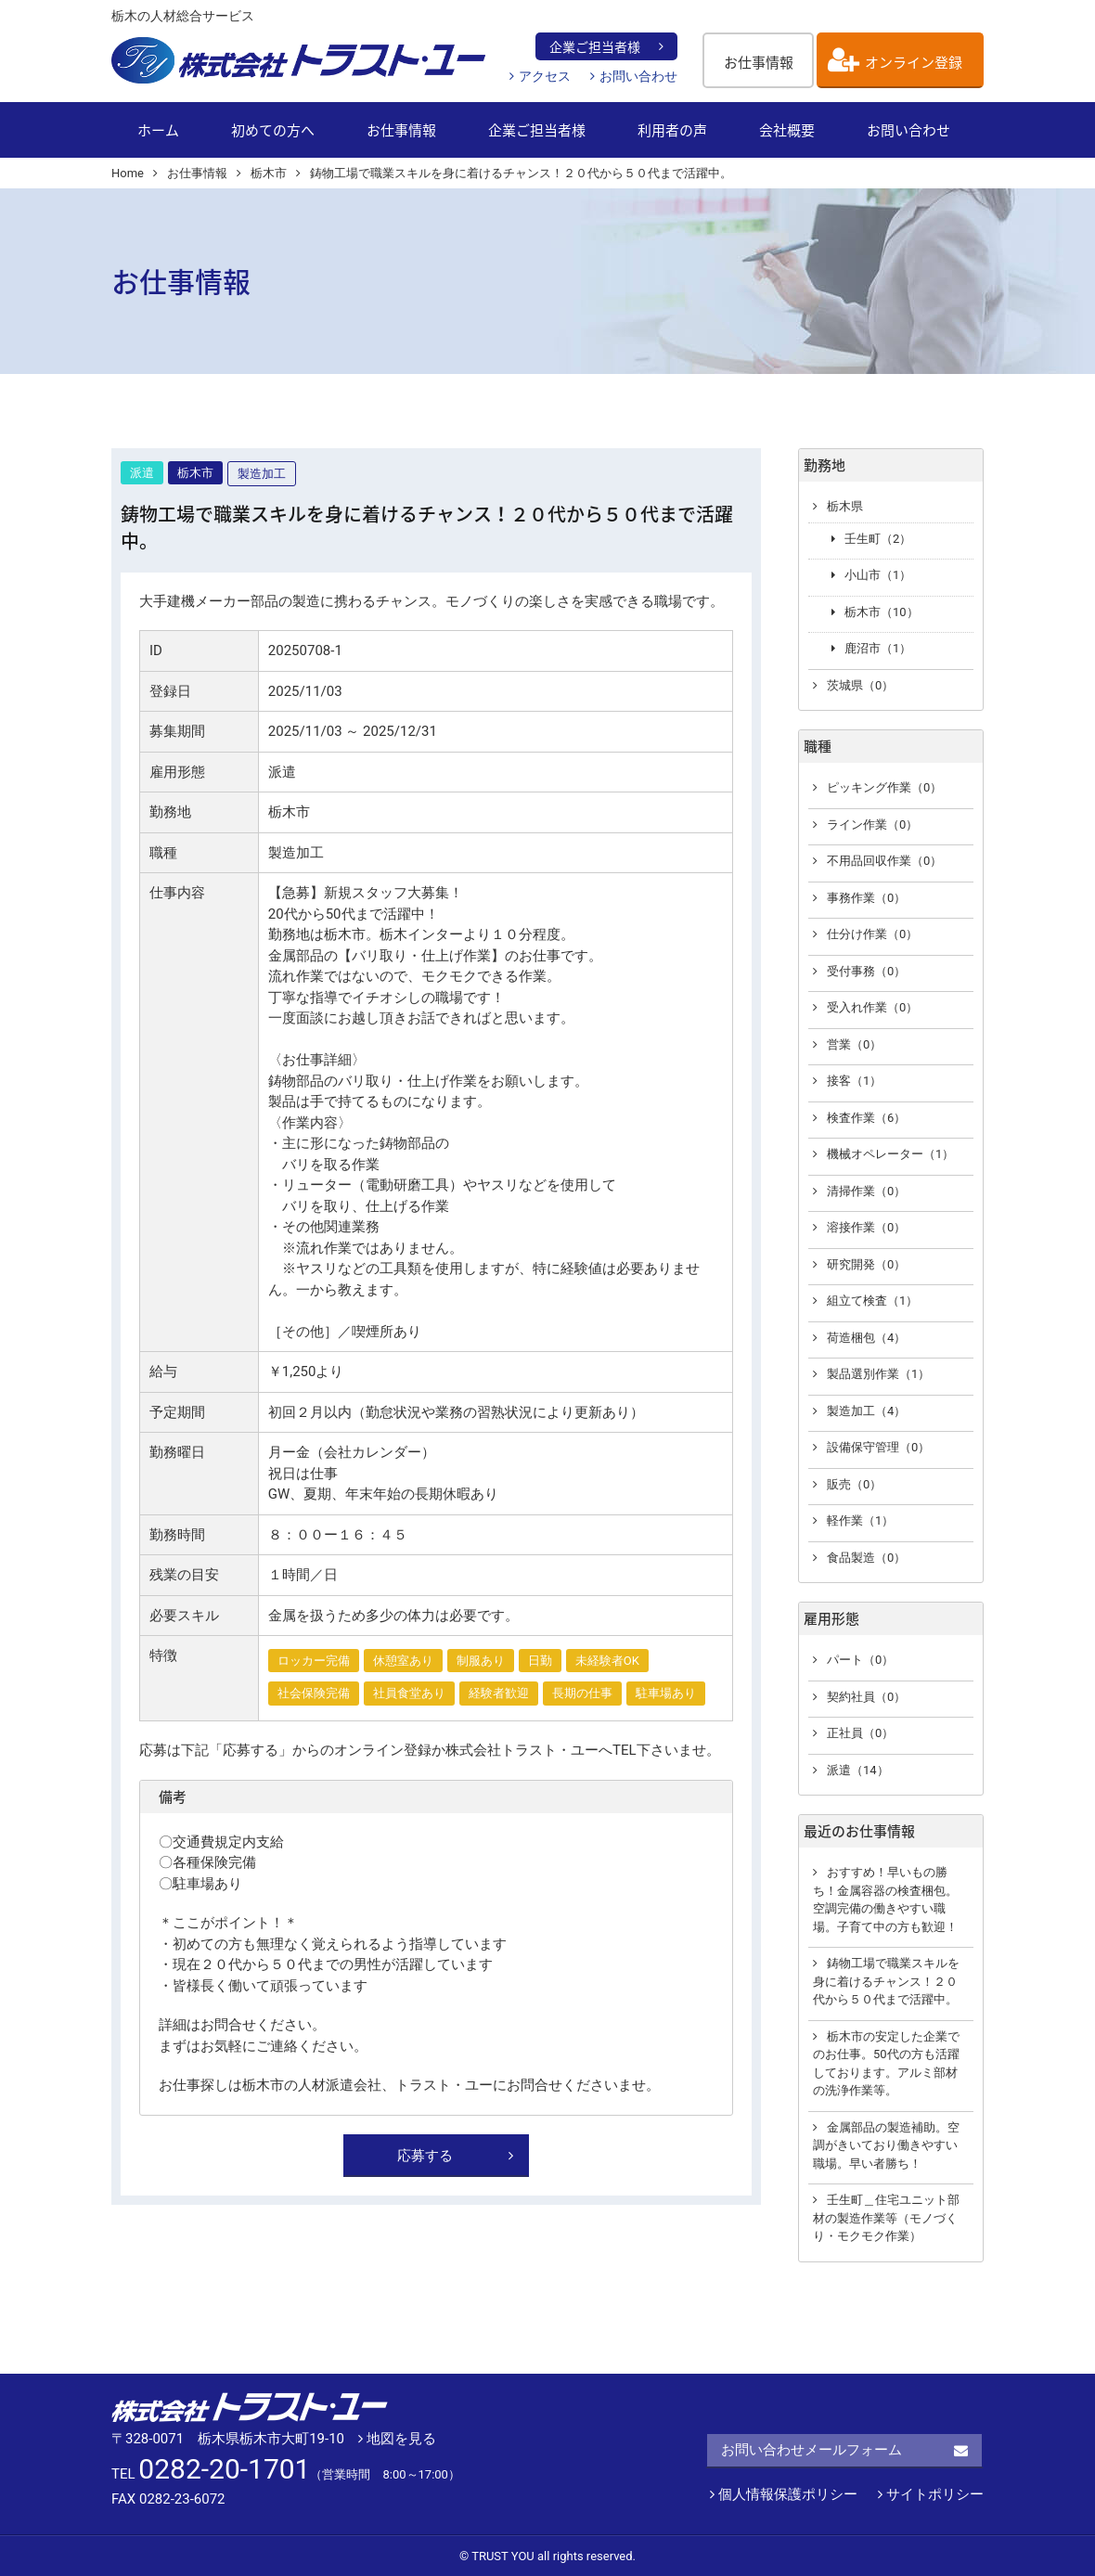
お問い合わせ (638, 76)
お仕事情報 (758, 62)
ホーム (158, 130)
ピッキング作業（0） (884, 787)
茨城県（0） (860, 685)
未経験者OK (607, 1661)
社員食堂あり (409, 1693)
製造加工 (262, 474)
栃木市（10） (881, 612)
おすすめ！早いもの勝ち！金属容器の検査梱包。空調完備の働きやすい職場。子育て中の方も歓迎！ (885, 1899)
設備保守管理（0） (878, 1447)
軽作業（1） (860, 1520)
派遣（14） (858, 1770)
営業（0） (854, 1044)
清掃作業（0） (866, 1191)
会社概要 (787, 130)
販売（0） (854, 1484)
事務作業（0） (866, 898)
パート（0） (860, 1660)
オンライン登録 (913, 62)
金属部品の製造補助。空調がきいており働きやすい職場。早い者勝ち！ (886, 2145)
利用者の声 (672, 130)
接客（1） (854, 1081)
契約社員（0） (866, 1697)
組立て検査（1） (872, 1300)
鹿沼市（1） (877, 648)
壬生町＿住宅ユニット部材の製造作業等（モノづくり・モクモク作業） (886, 2218)
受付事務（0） (866, 971)
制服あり (481, 1661)
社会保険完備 (313, 1693)
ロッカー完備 (313, 1661)
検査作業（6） (866, 1118)
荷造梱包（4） (866, 1338)
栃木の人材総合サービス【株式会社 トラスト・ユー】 (300, 60)
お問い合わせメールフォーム (811, 2449)
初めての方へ (273, 130)
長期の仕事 (582, 1693)
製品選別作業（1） (878, 1374)
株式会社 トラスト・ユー (250, 2407)
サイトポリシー (931, 2494)
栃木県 (845, 506)
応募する (425, 2155)
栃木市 (195, 473)
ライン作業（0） (872, 824)
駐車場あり (666, 1693)
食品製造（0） (866, 1558)
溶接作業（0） (866, 1227)
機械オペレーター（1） (890, 1154)
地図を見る (397, 2438)
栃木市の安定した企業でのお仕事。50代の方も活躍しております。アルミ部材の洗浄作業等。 (886, 2063)
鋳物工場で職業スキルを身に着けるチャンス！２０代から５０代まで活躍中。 (886, 1981)
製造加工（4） (866, 1411)
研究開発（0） (866, 1264)
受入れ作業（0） (872, 1007)
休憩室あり (403, 1661)
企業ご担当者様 (594, 46)
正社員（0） (860, 1733)
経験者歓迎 (499, 1693)
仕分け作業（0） (872, 934)
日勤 (540, 1661)
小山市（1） (877, 575)
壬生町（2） (877, 539)
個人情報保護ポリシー (783, 2494)
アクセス (545, 76)
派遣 (142, 473)
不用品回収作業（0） (884, 861)
